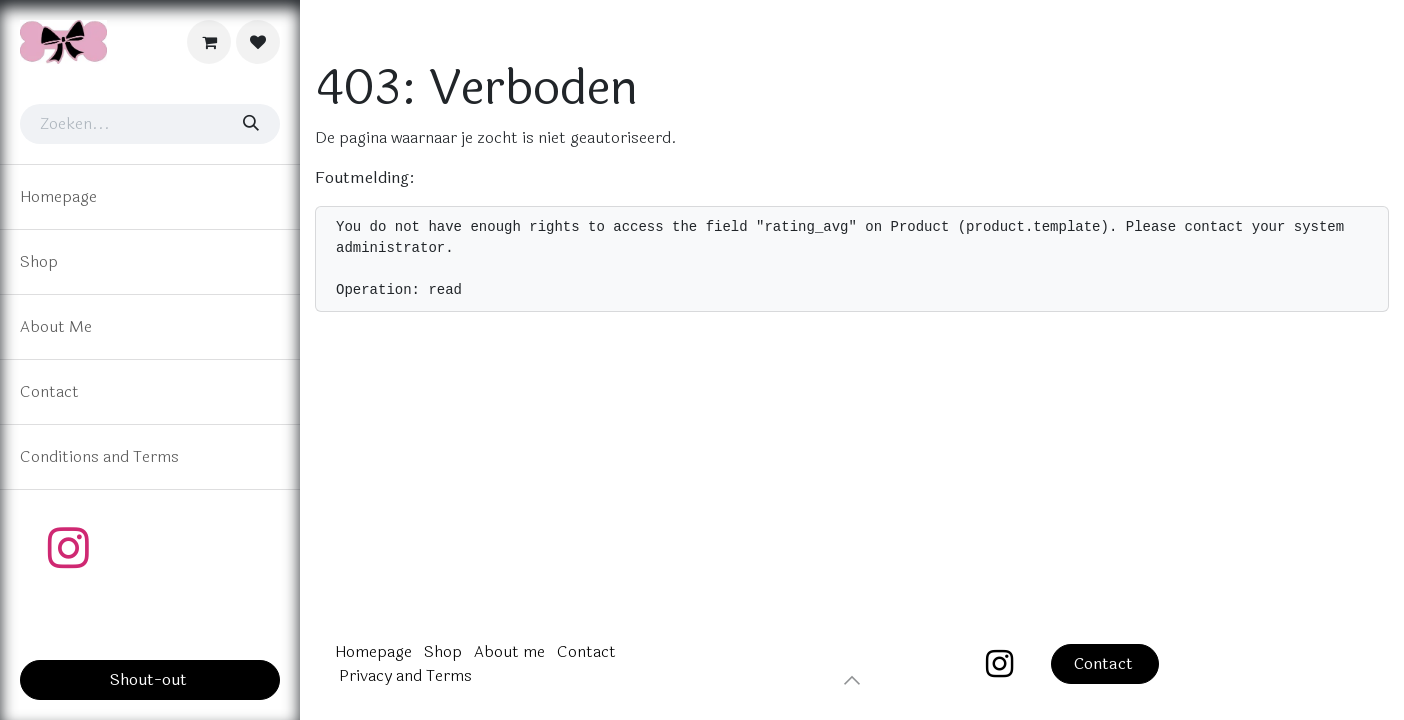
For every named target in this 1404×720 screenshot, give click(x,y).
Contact (586, 651)
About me (509, 651)
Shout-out (150, 679)
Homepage (373, 651)
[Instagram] (68, 548)
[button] (852, 680)
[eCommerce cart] (209, 42)
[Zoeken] (250, 124)
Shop (443, 651)
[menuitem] (150, 197)
